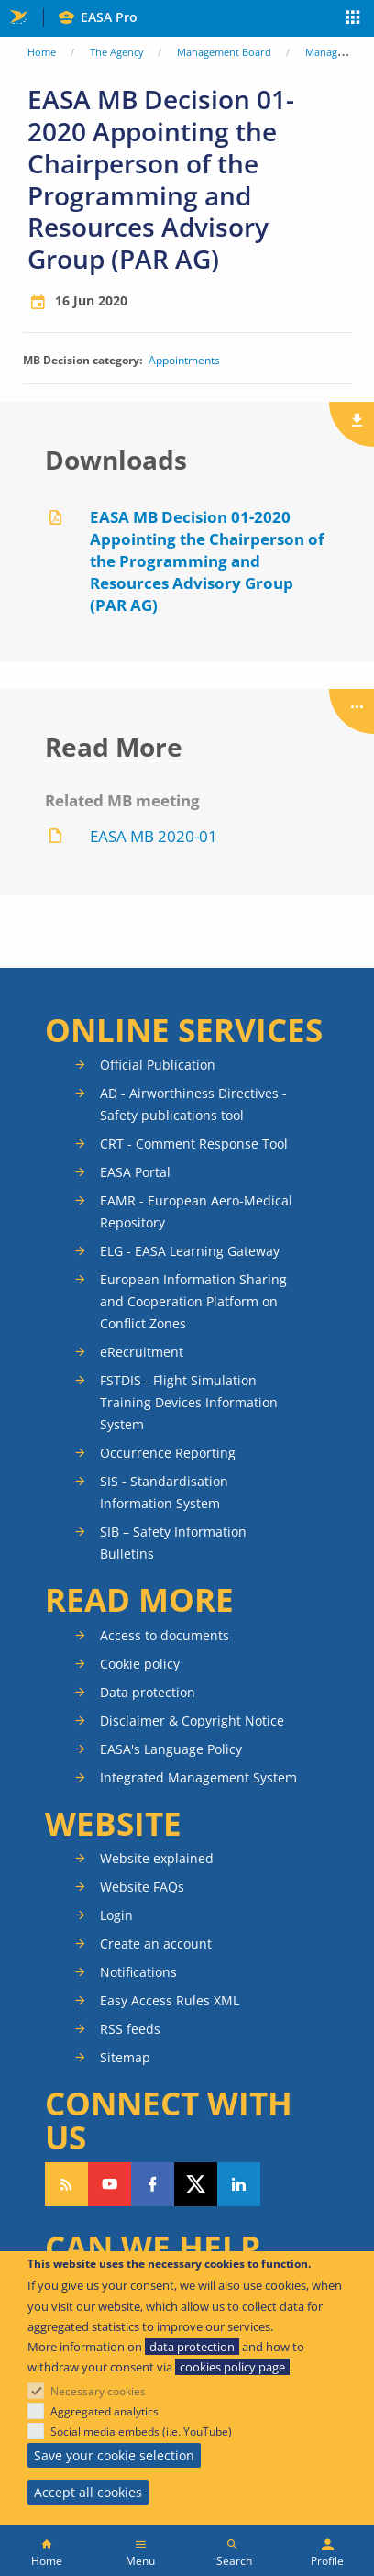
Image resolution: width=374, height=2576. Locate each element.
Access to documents (164, 1635)
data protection (192, 2346)
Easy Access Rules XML (169, 2000)
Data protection (147, 1692)
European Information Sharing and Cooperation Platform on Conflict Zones (193, 1301)
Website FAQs (142, 1886)
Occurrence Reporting (168, 1452)
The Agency (117, 52)
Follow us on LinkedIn (238, 2184)
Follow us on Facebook (152, 2184)
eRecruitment (141, 1351)
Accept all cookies (88, 2492)
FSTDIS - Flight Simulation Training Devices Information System (189, 1402)
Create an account (156, 1943)
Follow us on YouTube (109, 2184)
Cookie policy (140, 1663)
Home (42, 52)
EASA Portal (135, 1172)
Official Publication (157, 1064)
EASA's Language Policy (171, 1749)
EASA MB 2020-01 (153, 836)
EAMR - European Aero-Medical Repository (196, 1211)
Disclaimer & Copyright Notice (192, 1720)
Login (116, 1915)
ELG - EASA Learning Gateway (190, 1251)
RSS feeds (130, 2028)
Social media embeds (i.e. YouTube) (141, 2431)
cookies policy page (232, 2367)
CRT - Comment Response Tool (194, 1143)
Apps (353, 19)
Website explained (157, 1858)
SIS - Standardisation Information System (164, 1492)
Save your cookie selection (114, 2455)
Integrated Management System (198, 1777)
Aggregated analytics (104, 2411)
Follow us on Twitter (195, 2184)
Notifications (138, 1972)
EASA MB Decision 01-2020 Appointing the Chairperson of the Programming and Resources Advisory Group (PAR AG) (207, 561)
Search (234, 2561)
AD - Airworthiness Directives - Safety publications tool (193, 1104)
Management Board (224, 52)
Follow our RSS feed (66, 2184)
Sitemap (125, 2057)
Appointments (184, 360)
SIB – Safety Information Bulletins (173, 1542)
